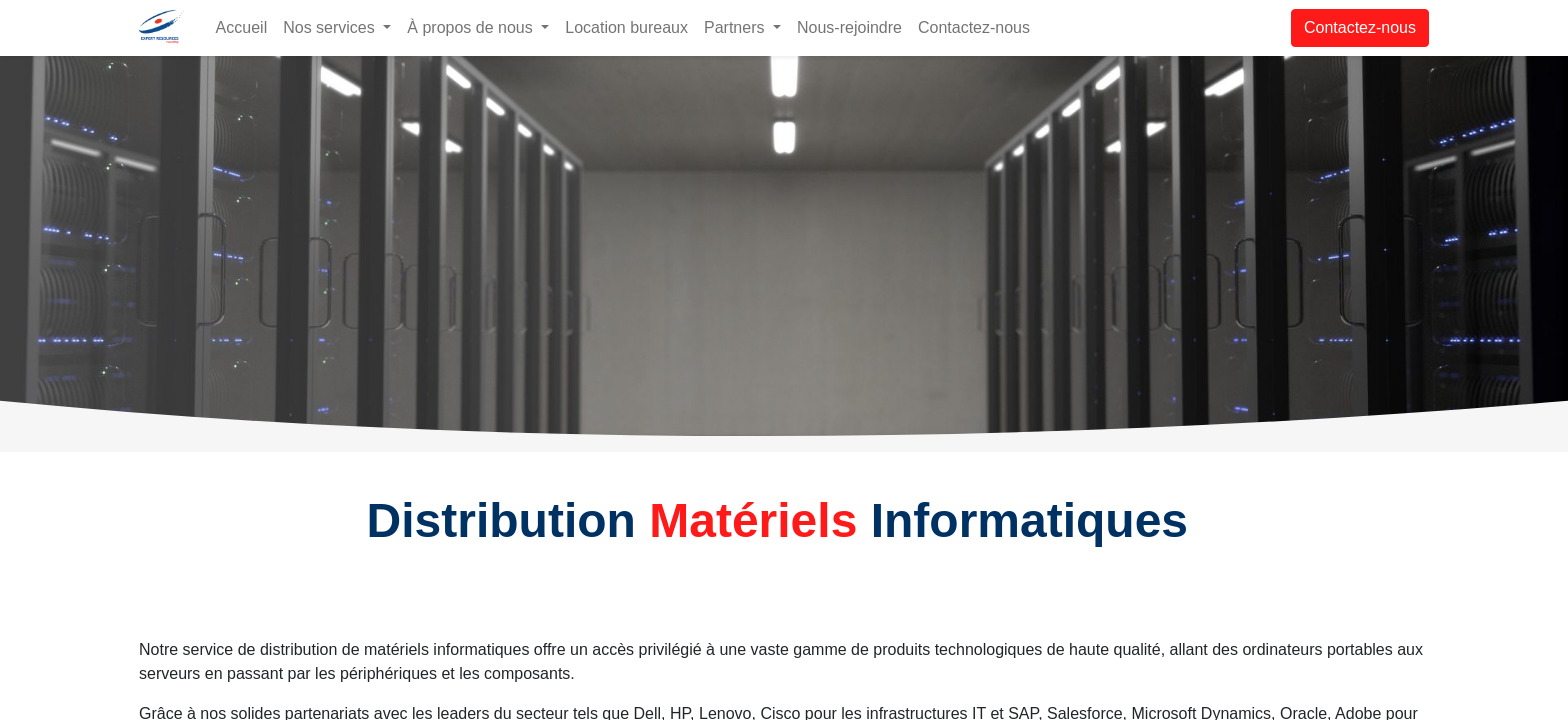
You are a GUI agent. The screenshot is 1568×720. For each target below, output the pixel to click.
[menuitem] (242, 28)
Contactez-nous (1360, 27)
